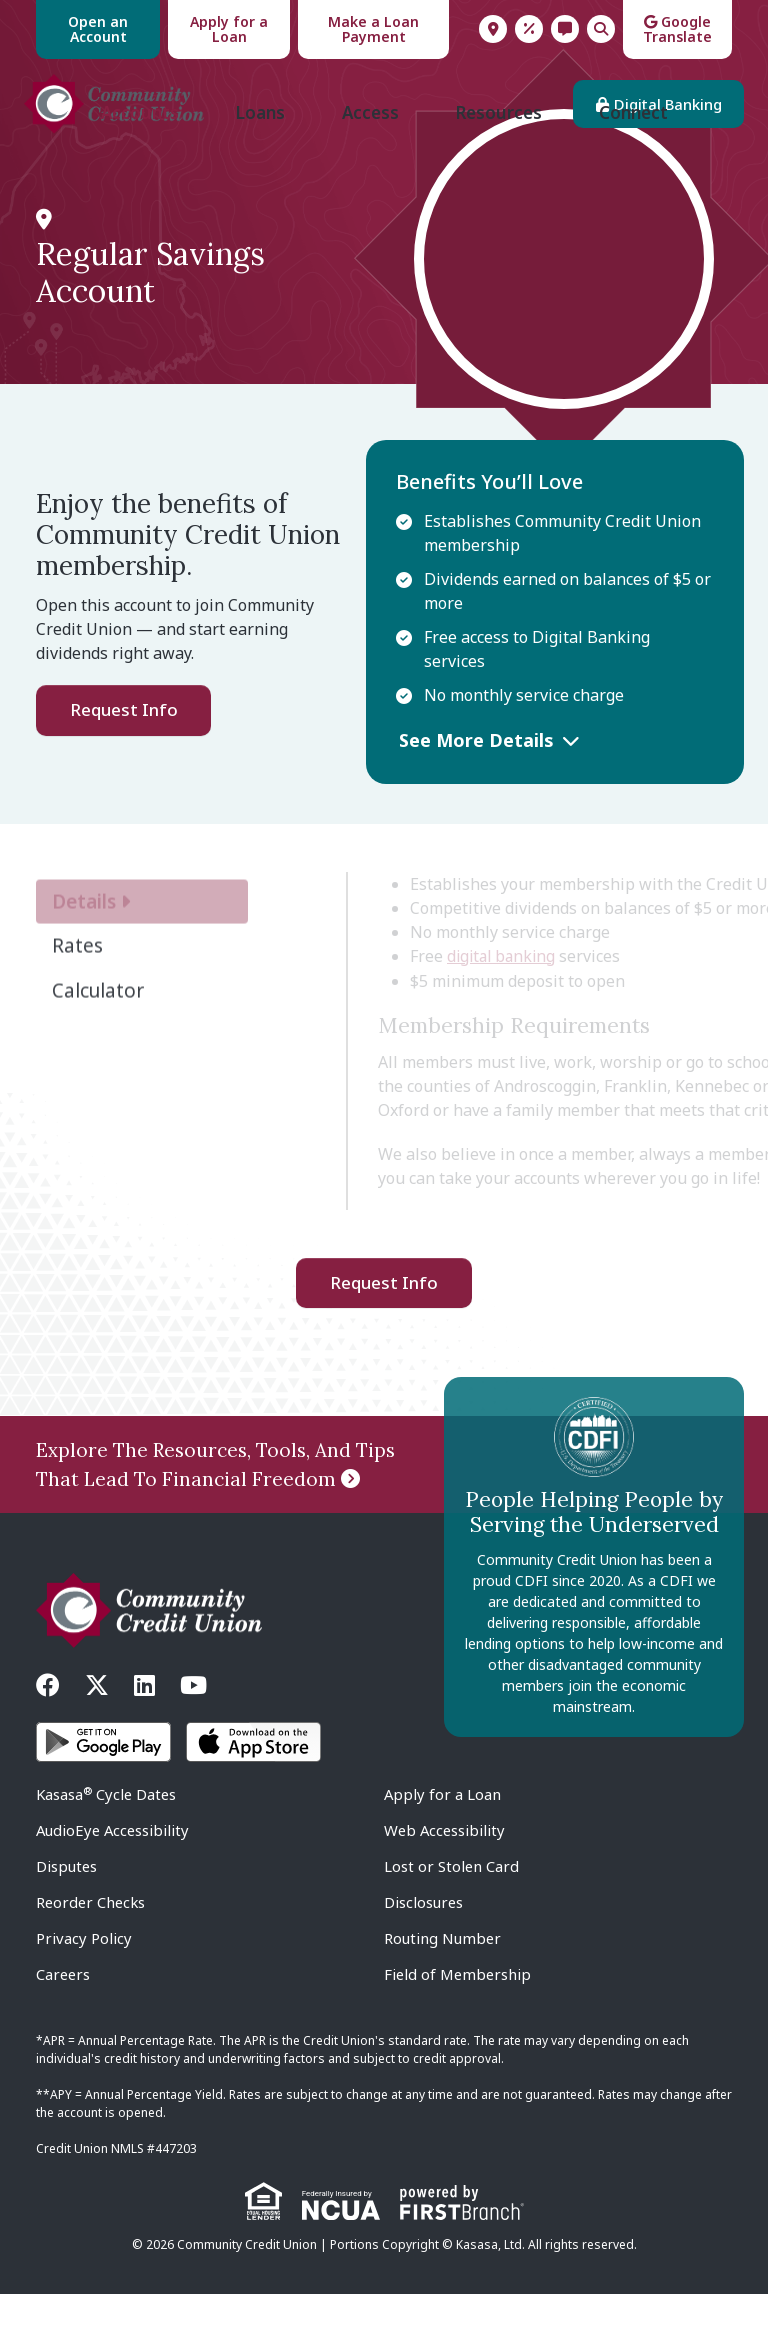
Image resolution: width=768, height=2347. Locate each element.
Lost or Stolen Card (452, 1919)
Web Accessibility (446, 1883)
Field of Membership (459, 2027)
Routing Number (443, 1991)
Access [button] (369, 165)
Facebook (48, 1738)
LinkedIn (144, 1738)
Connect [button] (638, 165)
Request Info (124, 762)
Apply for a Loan (229, 29)
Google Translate (677, 29)
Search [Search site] (601, 29)
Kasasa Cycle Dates (107, 1847)
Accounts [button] (134, 165)
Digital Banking (656, 113)
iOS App (253, 1795)
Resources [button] (501, 165)
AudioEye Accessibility (114, 1883)
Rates (529, 29)
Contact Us (565, 29)
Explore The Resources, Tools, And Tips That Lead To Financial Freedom (215, 1517)
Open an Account (98, 29)
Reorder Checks (92, 1955)
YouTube (193, 1738)
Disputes (67, 1919)
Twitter (97, 1738)
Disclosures (424, 1955)
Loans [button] (257, 165)
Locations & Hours (493, 29)
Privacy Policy (84, 1991)
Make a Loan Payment (373, 29)
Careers (64, 2027)
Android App (103, 1795)
